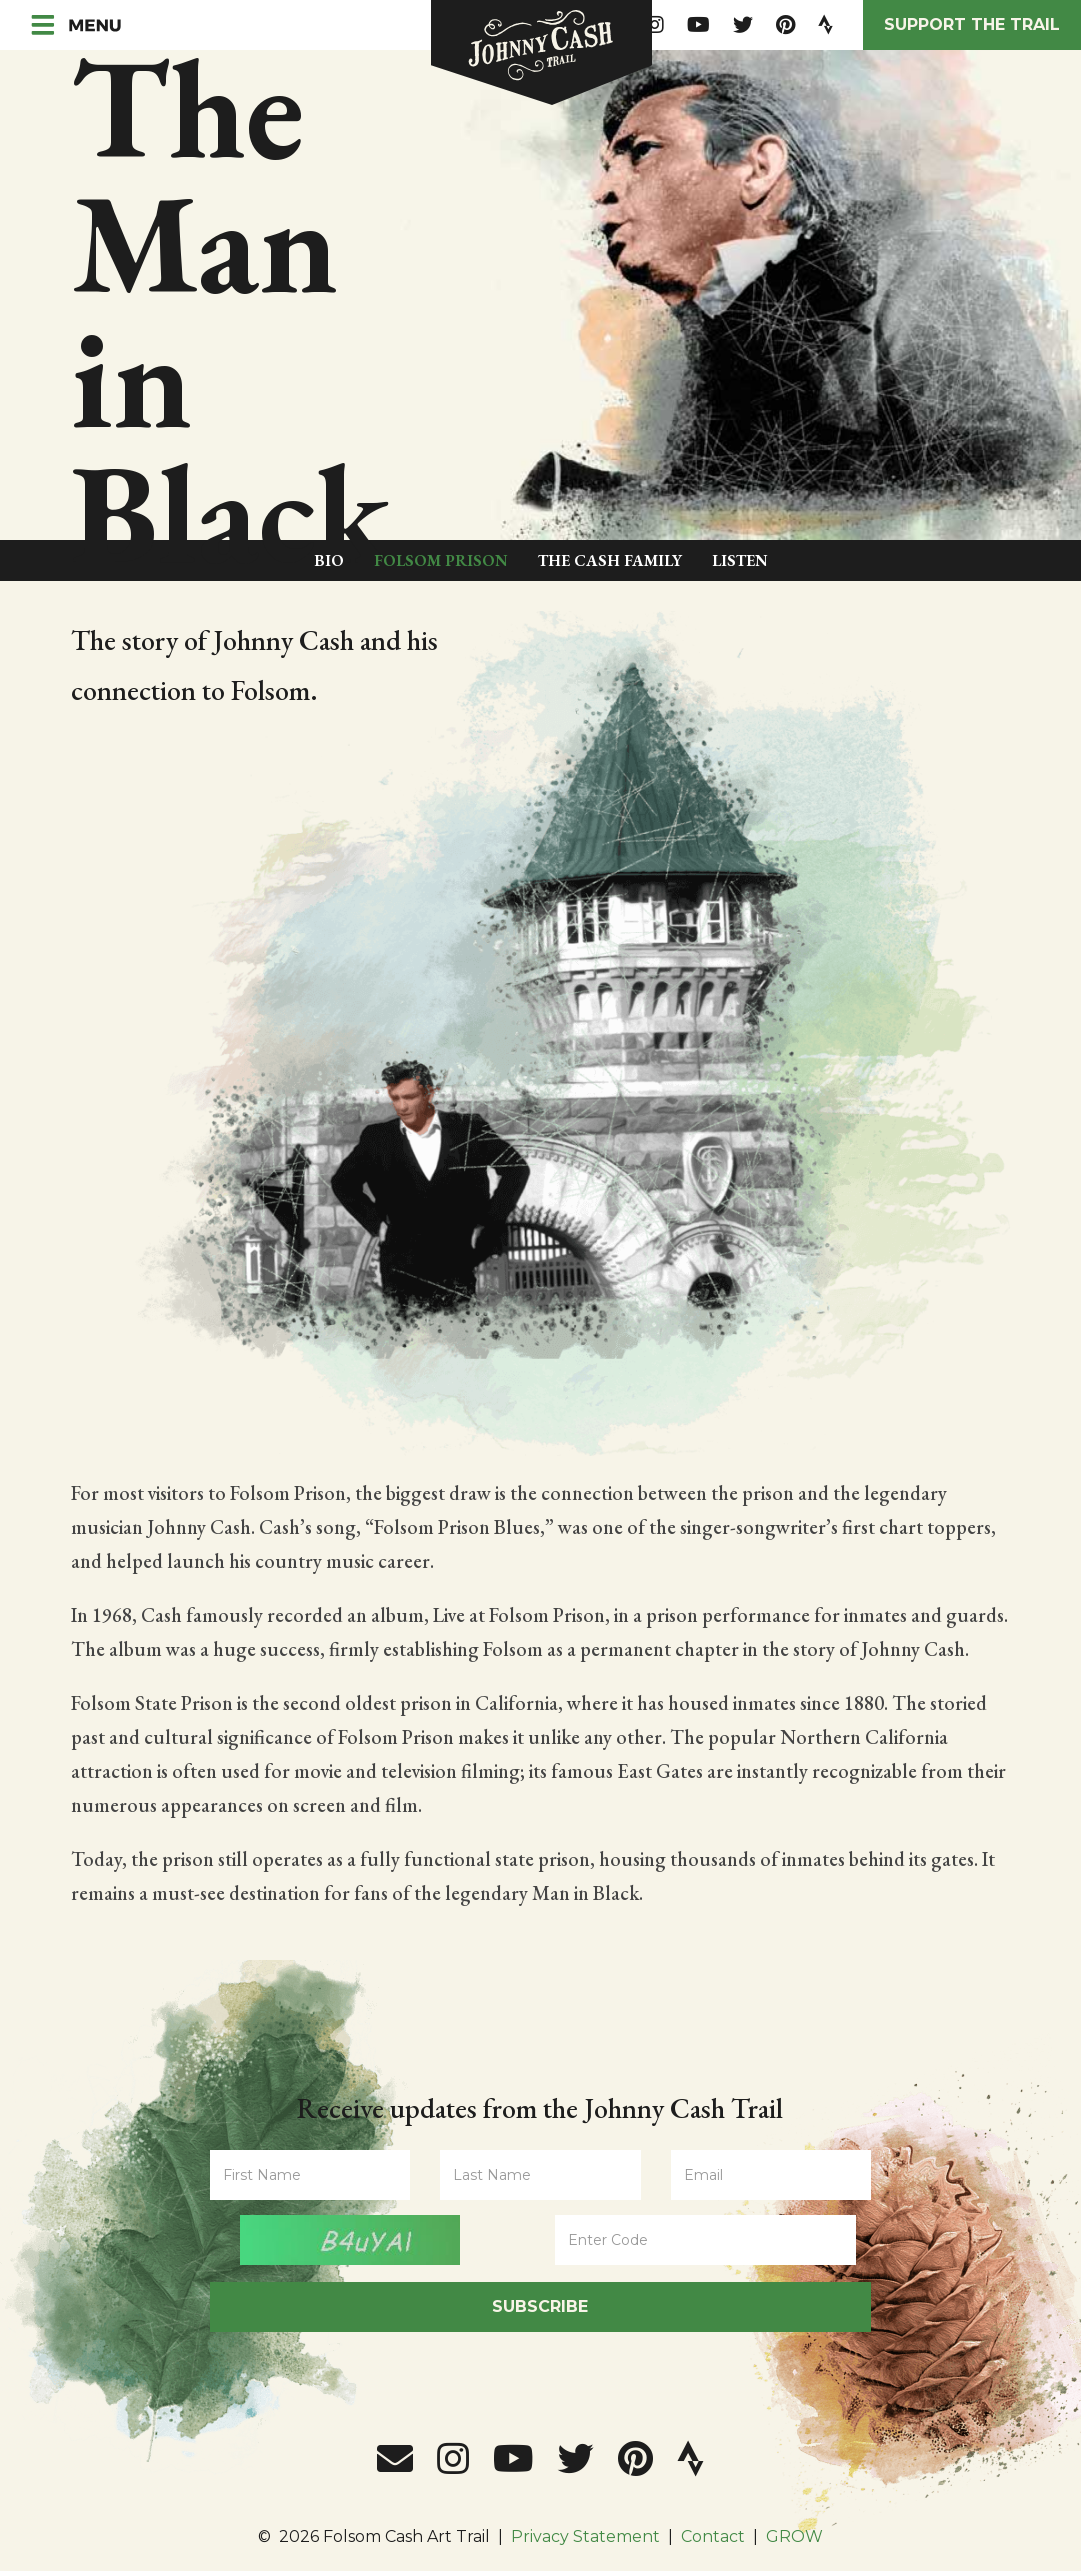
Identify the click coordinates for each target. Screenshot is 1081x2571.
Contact (713, 2536)
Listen (740, 560)
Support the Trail (972, 24)
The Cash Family (610, 560)
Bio (329, 560)
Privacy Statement (585, 2536)
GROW (794, 2536)
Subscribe (540, 2306)
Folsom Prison (441, 560)
